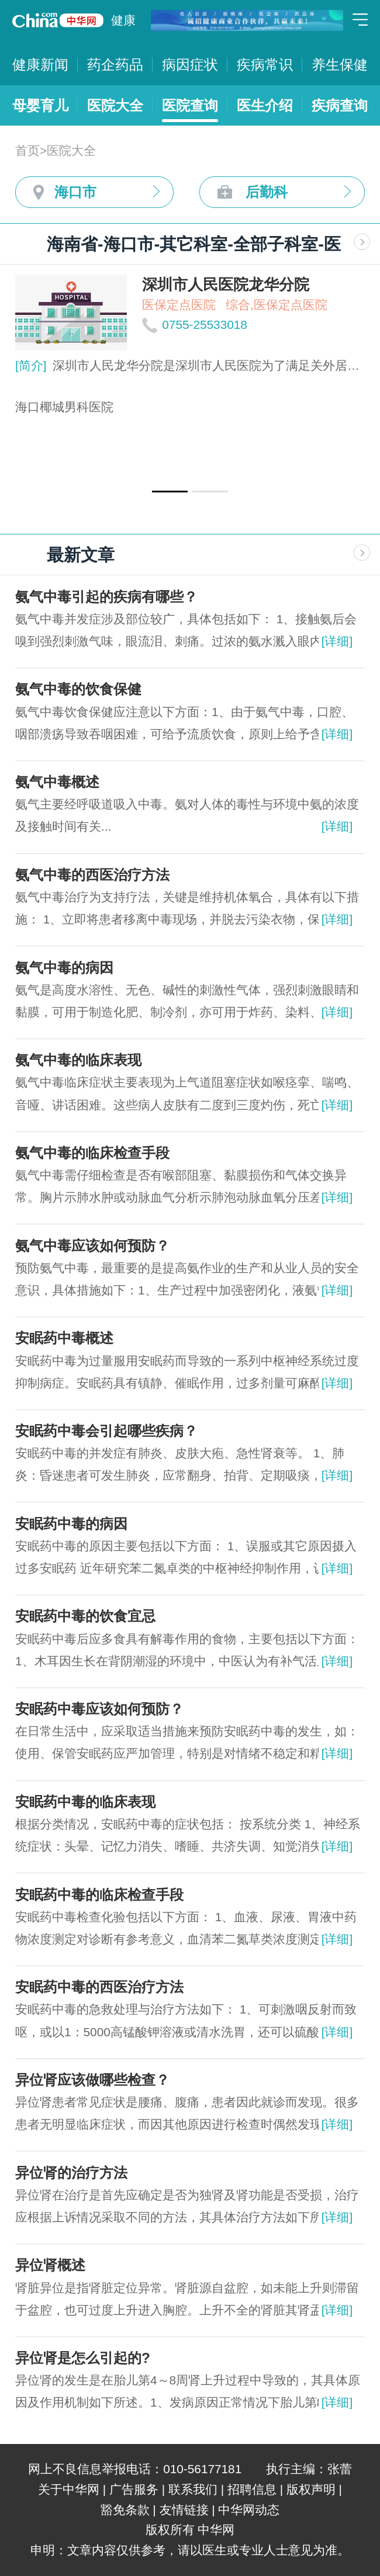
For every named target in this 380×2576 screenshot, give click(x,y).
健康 (123, 20)
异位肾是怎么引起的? (82, 2358)
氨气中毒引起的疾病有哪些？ (106, 597)
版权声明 (311, 2489)
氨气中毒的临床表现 (78, 1060)
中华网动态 (248, 2509)
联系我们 (192, 2489)
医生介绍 (265, 105)
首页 (27, 150)
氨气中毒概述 (57, 782)
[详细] (337, 641)
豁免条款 (125, 2509)
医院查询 (190, 105)
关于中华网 (68, 2489)
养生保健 (340, 64)
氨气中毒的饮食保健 (78, 689)
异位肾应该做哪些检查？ (92, 2080)
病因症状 (190, 64)
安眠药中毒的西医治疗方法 (99, 1987)
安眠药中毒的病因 (71, 1524)
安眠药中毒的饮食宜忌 (85, 1616)
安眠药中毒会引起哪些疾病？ (106, 1431)
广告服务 (133, 2489)
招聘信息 (252, 2489)
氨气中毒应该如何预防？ (92, 1246)
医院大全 (115, 105)
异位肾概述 (50, 2265)
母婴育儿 (40, 105)
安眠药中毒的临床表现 (85, 1802)
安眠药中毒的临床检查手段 (99, 1895)
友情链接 (184, 2509)
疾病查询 (340, 105)
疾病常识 (265, 64)
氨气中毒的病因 (64, 967)
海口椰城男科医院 (64, 407)
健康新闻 (40, 64)
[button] (170, 491)
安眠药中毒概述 (64, 1338)
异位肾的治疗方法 (71, 2173)
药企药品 (115, 64)
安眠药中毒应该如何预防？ (99, 1709)
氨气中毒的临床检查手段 (92, 1153)
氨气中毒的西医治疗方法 (92, 875)
